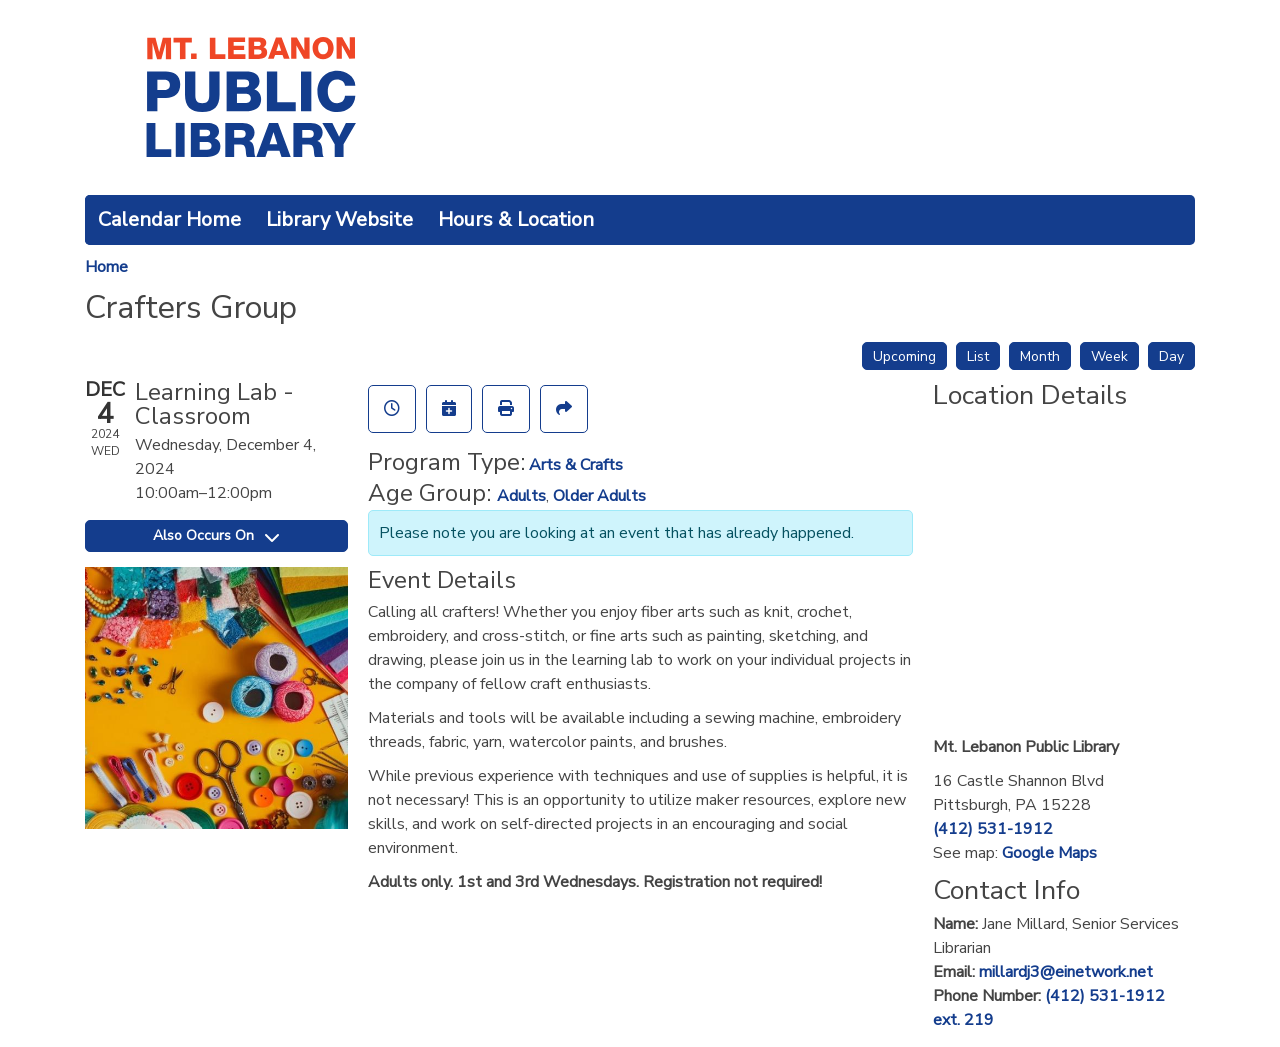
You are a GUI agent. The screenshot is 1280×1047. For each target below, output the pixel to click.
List (978, 356)
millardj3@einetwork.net (1066, 972)
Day (1171, 356)
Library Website (339, 219)
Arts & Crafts (576, 465)
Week (1109, 356)
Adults (521, 496)
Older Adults (599, 496)
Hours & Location (516, 219)
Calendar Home (169, 219)
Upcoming (904, 356)
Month (1040, 356)
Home (106, 267)
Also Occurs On (216, 535)
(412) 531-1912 (993, 829)
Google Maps (1049, 853)
